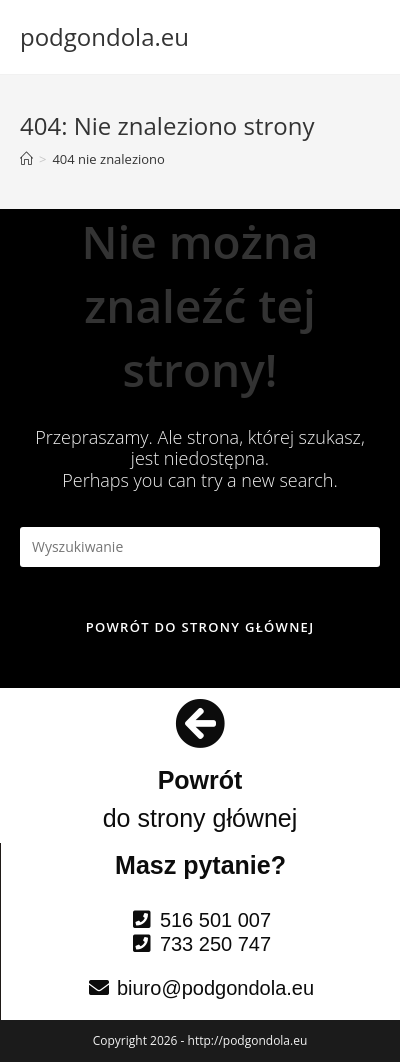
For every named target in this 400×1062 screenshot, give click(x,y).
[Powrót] (200, 723)
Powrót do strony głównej (200, 627)
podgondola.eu (104, 36)
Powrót (200, 780)
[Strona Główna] (26, 159)
